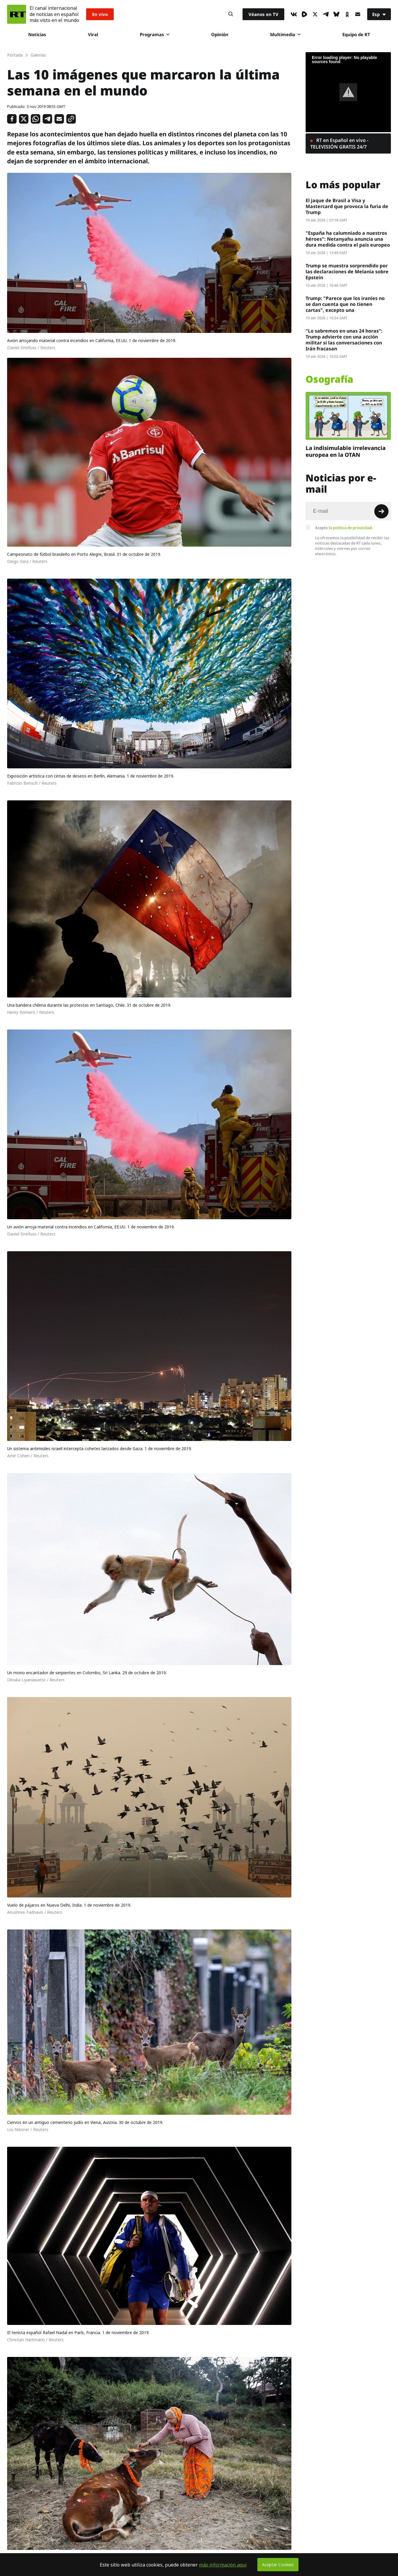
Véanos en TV (263, 14)
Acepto (344, 527)
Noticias (37, 34)
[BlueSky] (336, 14)
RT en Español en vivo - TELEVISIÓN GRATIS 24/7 (339, 143)
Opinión (219, 34)
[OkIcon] (347, 14)
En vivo (100, 14)
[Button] (231, 14)
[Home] (16, 14)
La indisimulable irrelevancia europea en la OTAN (346, 451)
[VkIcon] (293, 14)
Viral (93, 34)
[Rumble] (304, 14)
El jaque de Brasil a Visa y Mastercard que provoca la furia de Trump (347, 206)
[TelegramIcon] (325, 14)
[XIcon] (315, 14)
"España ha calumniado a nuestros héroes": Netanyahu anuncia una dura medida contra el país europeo (348, 239)
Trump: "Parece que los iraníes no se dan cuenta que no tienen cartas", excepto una (345, 304)
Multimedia (285, 34)
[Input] (348, 511)
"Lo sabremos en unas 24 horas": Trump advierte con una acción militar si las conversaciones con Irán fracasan (344, 340)
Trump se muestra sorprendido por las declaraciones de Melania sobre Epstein (347, 271)
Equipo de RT (356, 34)
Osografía (329, 379)
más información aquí (223, 2564)
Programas (154, 34)
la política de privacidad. (351, 527)
